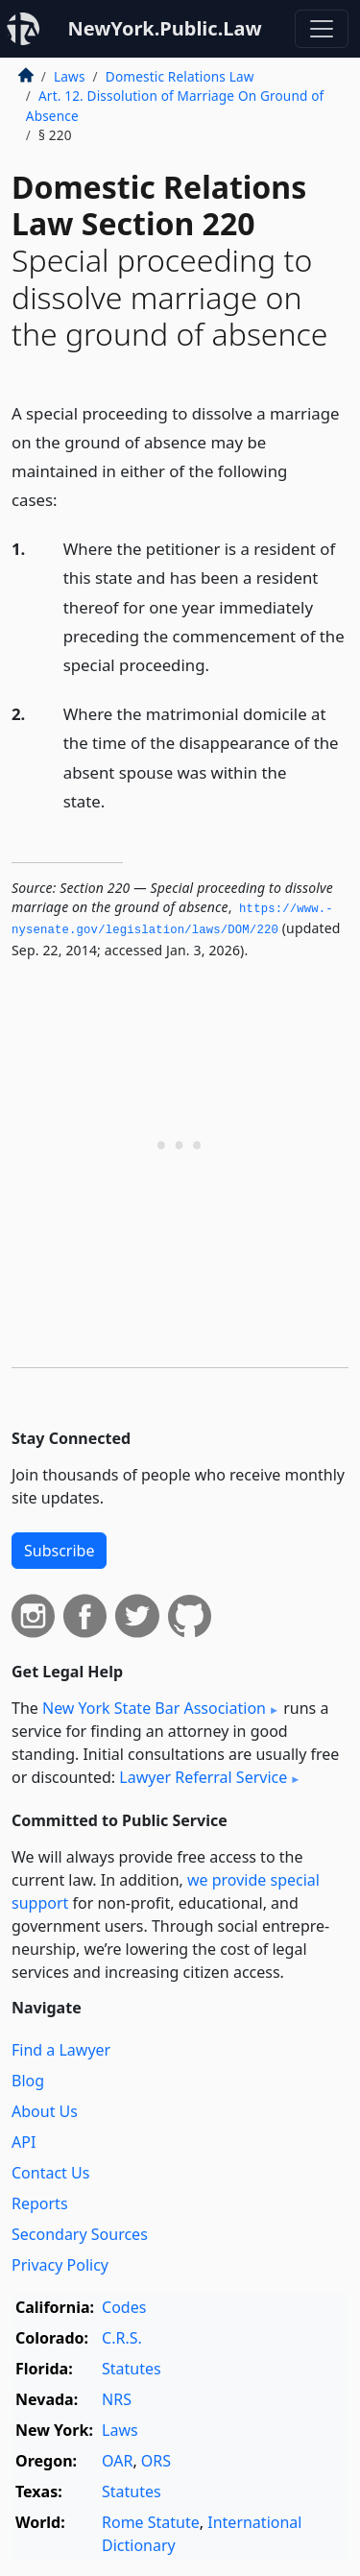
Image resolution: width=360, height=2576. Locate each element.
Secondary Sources (80, 2234)
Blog (28, 2080)
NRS (117, 2399)
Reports (40, 2203)
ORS (156, 2460)
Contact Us (50, 2172)
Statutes (131, 2368)
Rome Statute (151, 2522)
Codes (124, 2307)
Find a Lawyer (61, 2049)
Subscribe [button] (59, 1550)
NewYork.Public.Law (164, 28)
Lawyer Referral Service (203, 1777)
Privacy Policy (60, 2264)
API (24, 2142)
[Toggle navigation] (321, 29)
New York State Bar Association (154, 1708)
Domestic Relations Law (180, 76)
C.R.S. (122, 2337)
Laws (69, 76)
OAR (117, 2460)
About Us (45, 2111)
